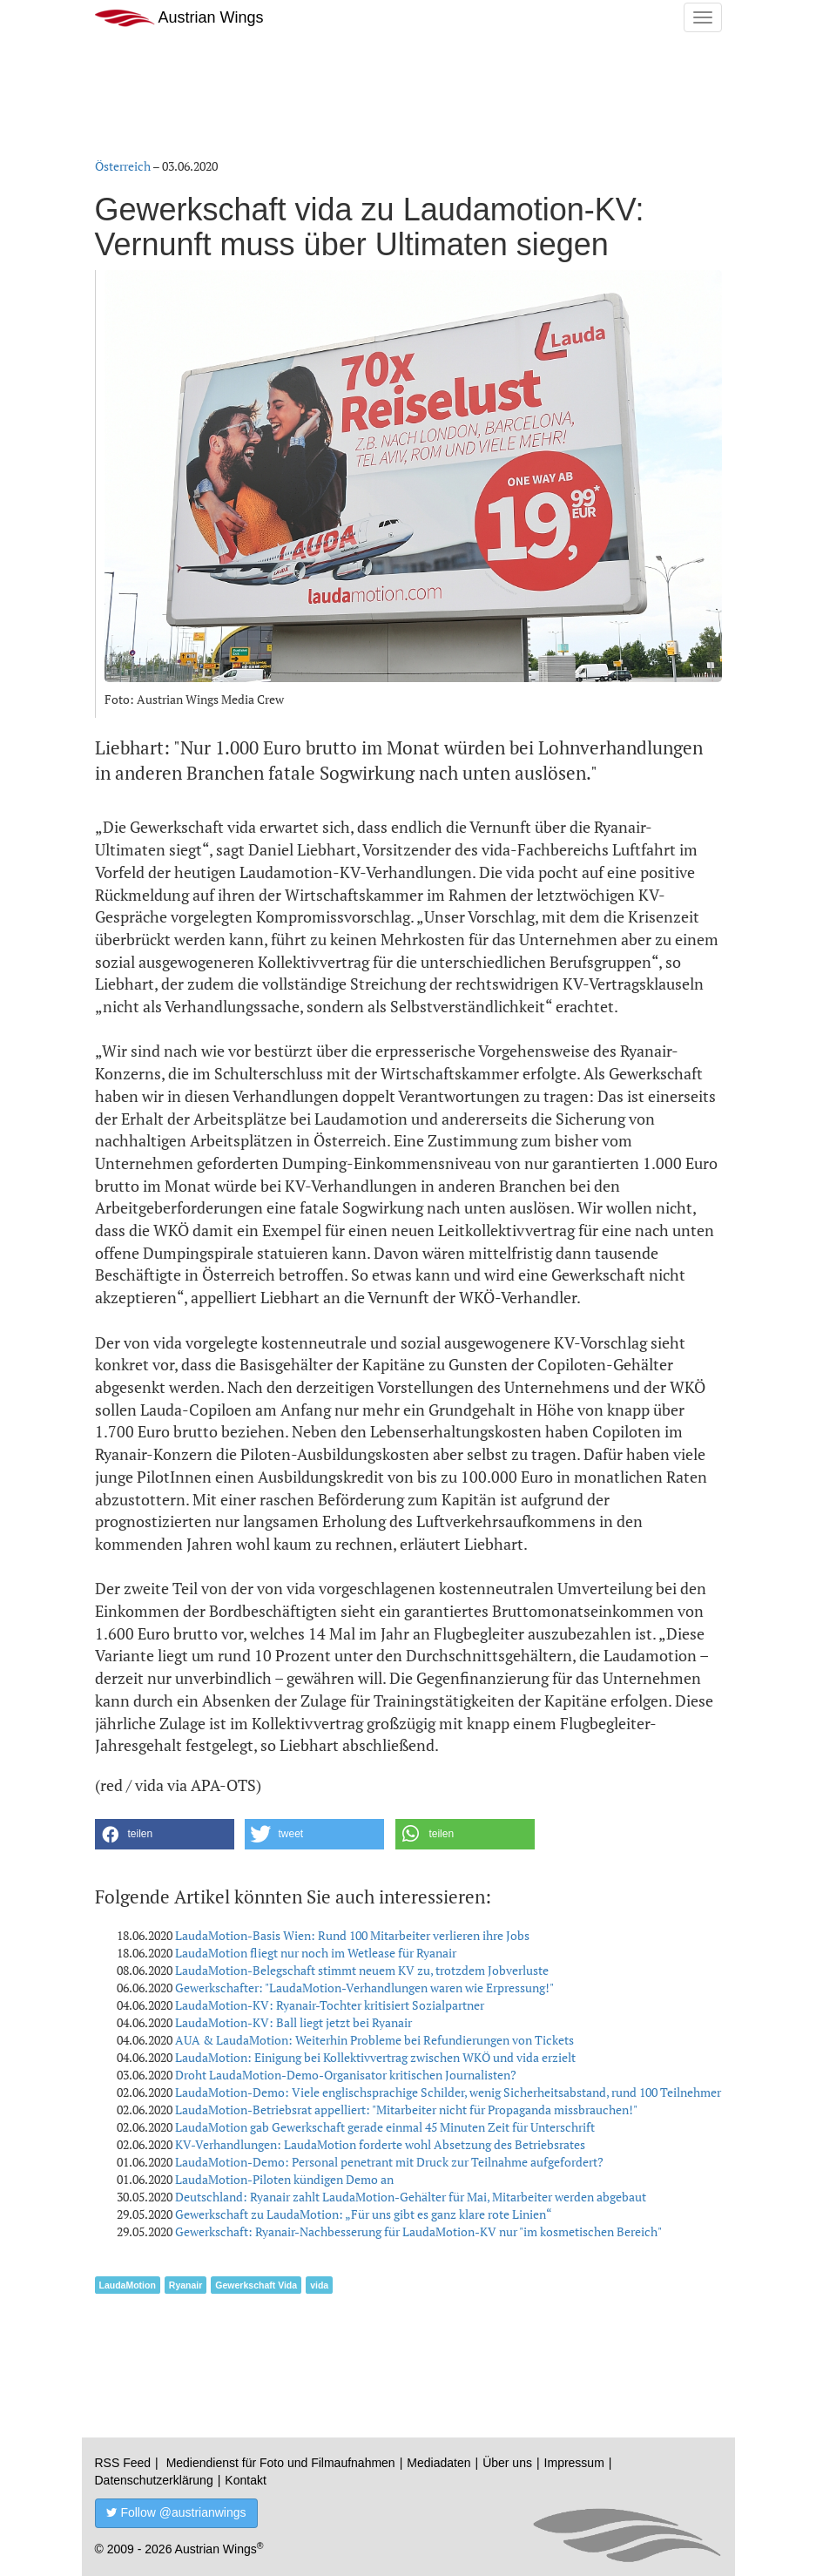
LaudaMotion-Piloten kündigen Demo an (284, 2179)
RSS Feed (123, 2463)
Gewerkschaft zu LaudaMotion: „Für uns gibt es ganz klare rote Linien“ (363, 2214)
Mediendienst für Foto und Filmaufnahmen (280, 2463)
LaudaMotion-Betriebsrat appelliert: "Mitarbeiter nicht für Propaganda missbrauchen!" (406, 2109)
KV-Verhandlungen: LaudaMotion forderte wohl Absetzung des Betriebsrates (380, 2144)
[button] (164, 1834)
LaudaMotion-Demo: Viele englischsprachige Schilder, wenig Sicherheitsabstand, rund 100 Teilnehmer (448, 2092)
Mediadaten (438, 2463)
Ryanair (186, 2285)
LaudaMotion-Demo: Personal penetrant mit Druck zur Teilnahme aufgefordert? (389, 2161)
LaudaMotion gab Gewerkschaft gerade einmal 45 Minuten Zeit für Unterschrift (385, 2127)
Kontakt (245, 2480)
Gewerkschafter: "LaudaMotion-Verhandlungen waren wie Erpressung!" (364, 1987)
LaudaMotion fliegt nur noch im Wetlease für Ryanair (315, 1952)
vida (319, 2285)
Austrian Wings (179, 18)
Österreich (123, 166)
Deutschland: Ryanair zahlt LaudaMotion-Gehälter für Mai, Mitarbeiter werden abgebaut (410, 2196)
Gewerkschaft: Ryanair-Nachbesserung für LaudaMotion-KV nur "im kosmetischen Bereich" (418, 2231)
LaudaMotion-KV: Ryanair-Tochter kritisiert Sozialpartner (329, 2005)
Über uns (507, 2463)
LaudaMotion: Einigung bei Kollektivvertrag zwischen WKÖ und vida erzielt (375, 2057)
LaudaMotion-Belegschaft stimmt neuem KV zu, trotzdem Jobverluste (362, 1970)
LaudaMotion (127, 2285)
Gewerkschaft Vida (256, 2285)
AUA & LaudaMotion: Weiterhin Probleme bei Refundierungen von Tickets (374, 2040)
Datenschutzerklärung (154, 2480)
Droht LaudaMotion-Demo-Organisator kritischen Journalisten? (345, 2074)
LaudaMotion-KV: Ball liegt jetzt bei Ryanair (293, 2022)
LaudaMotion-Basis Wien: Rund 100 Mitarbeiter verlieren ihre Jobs (352, 1935)
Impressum (574, 2463)
